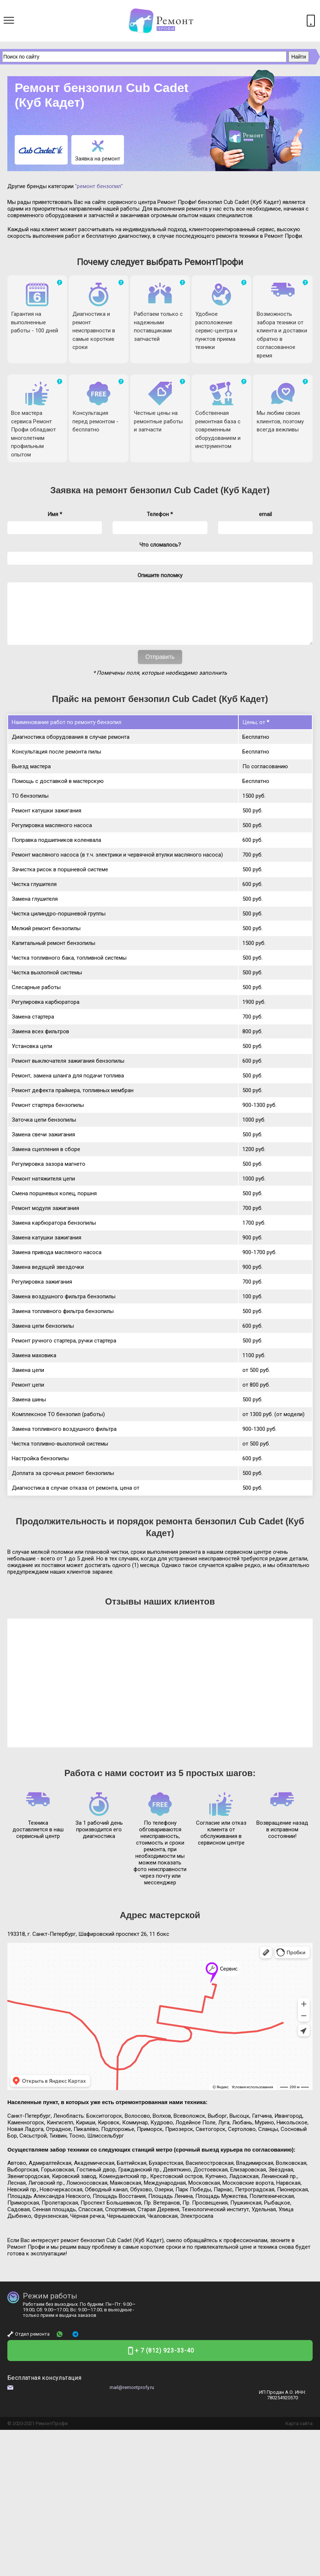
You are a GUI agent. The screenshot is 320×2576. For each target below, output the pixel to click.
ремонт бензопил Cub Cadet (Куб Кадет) (183, 490)
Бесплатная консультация (44, 2388)
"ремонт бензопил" (99, 186)
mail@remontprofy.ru (132, 2398)
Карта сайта (299, 2434)
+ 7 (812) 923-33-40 (164, 2361)
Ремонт (44, 2434)
